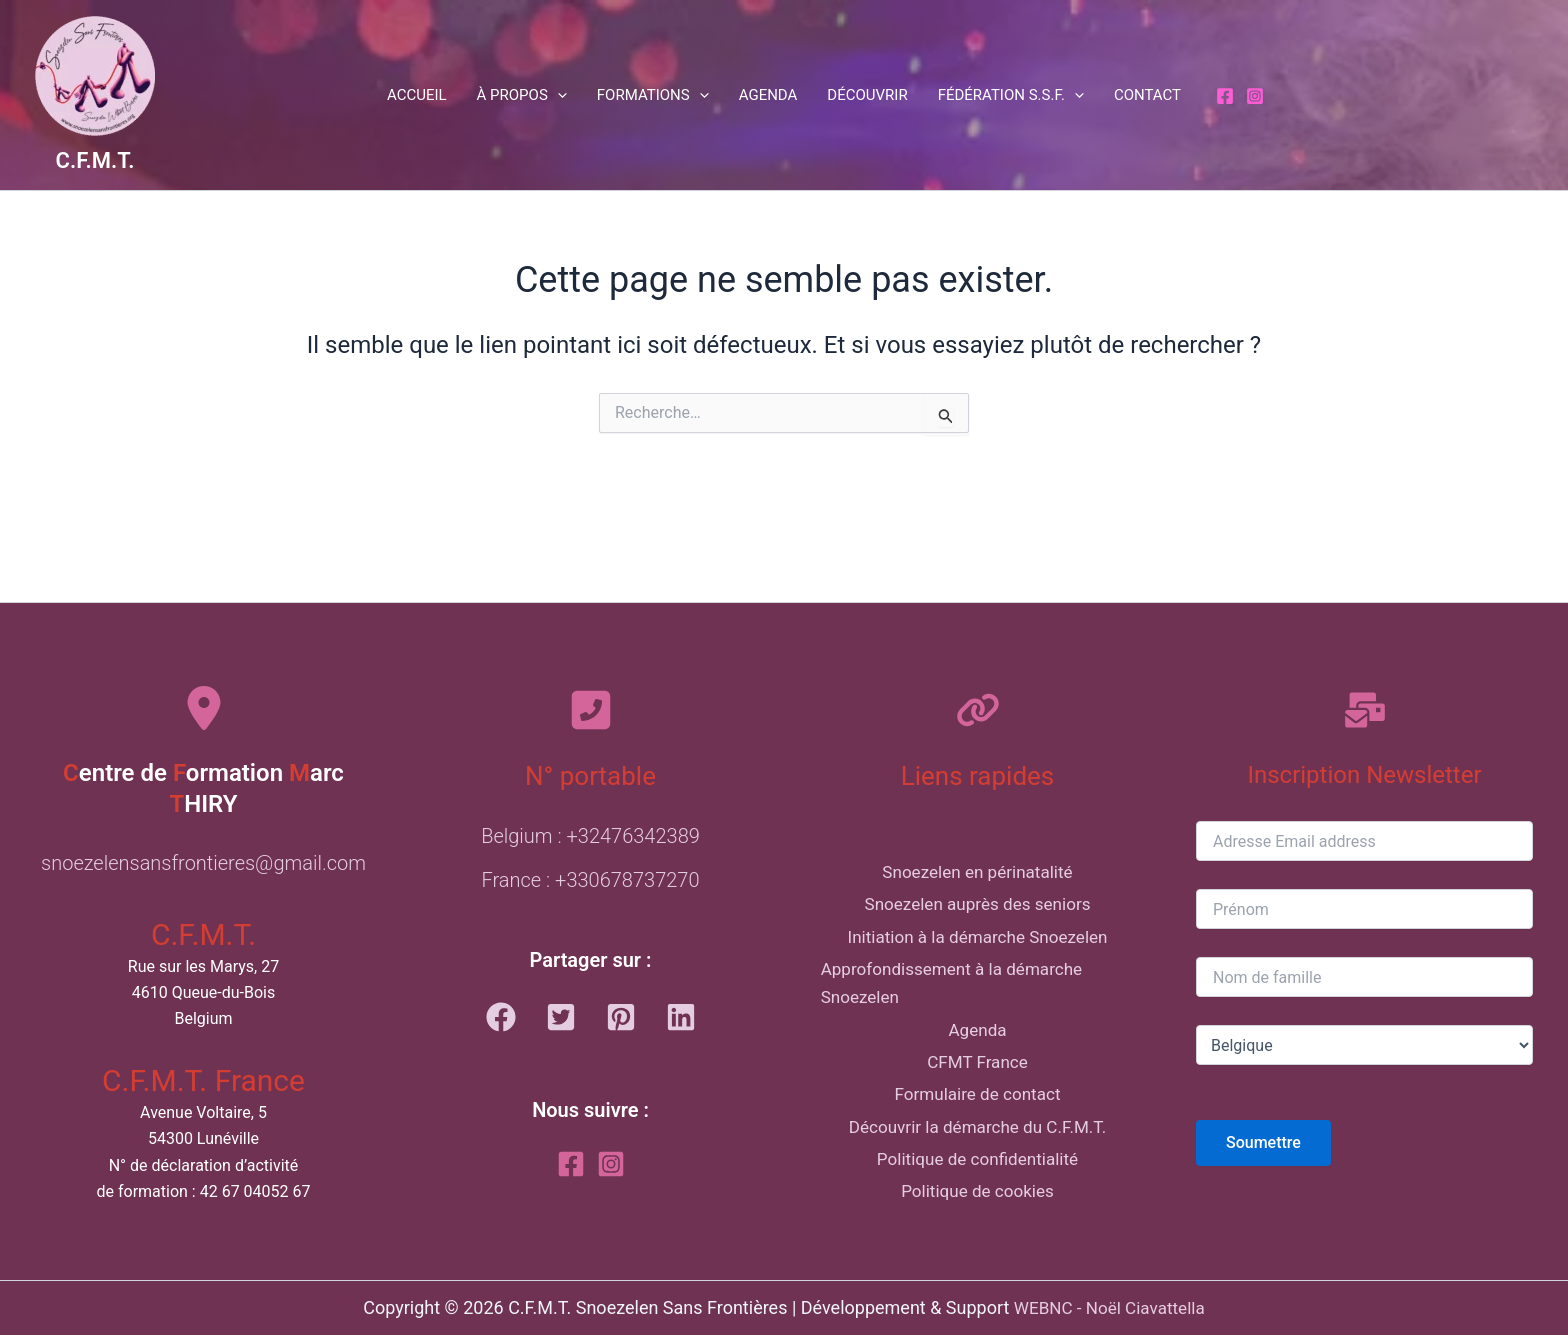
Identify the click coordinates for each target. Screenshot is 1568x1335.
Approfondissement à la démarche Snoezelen (947, 967)
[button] (557, 95)
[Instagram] (1255, 96)
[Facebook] (1225, 96)
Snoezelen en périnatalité (977, 833)
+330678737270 (627, 835)
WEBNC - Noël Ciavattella (1109, 1308)
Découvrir (867, 95)
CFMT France (977, 1061)
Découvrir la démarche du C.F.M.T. (978, 1141)
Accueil (417, 95)
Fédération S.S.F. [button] (1011, 95)
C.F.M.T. (95, 160)
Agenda (768, 95)
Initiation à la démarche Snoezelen (977, 913)
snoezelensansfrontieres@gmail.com (203, 818)
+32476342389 (633, 791)
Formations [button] (653, 95)
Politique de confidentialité (977, 1180)
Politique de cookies (977, 1220)
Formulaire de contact (977, 1101)
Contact (1147, 95)
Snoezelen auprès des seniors (977, 873)
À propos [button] (522, 95)
